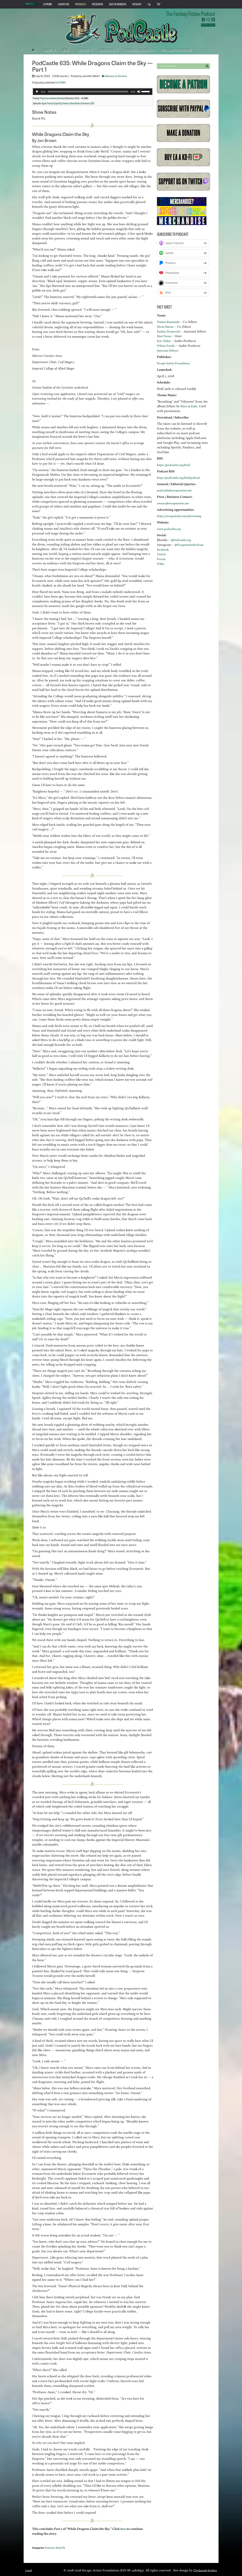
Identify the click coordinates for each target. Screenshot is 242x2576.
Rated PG (60, 2547)
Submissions (107, 49)
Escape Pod (63, 4)
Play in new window (48, 98)
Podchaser (85, 103)
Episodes (83, 49)
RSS (92, 103)
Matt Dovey (165, 336)
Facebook (163, 549)
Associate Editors (169, 350)
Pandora (65, 103)
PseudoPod (97, 4)
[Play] (37, 91)
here (123, 2529)
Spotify (58, 103)
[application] (92, 91)
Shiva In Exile (189, 406)
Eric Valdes (164, 341)
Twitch (162, 553)
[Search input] (181, 66)
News (65, 49)
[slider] (88, 91)
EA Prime (47, 4)
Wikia (161, 563)
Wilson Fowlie (167, 345)
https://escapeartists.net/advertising (182, 515)
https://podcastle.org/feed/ (175, 464)
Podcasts (50, 2547)
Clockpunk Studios (203, 2570)
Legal (29, 2570)
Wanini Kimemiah (169, 322)
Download (61, 98)
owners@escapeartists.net (175, 503)
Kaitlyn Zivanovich (170, 331)
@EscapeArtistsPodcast (191, 544)
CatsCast (137, 4)
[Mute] (138, 91)
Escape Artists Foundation (175, 363)
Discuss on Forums (114, 76)
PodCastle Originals (138, 49)
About (49, 49)
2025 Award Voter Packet (176, 49)
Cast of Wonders (117, 4)
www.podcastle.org (170, 528)
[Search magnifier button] (207, 66)
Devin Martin (166, 327)
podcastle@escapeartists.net (176, 490)
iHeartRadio (75, 103)
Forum (162, 558)
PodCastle (80, 4)
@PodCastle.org (182, 539)
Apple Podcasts (48, 103)
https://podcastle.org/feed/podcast (181, 477)
